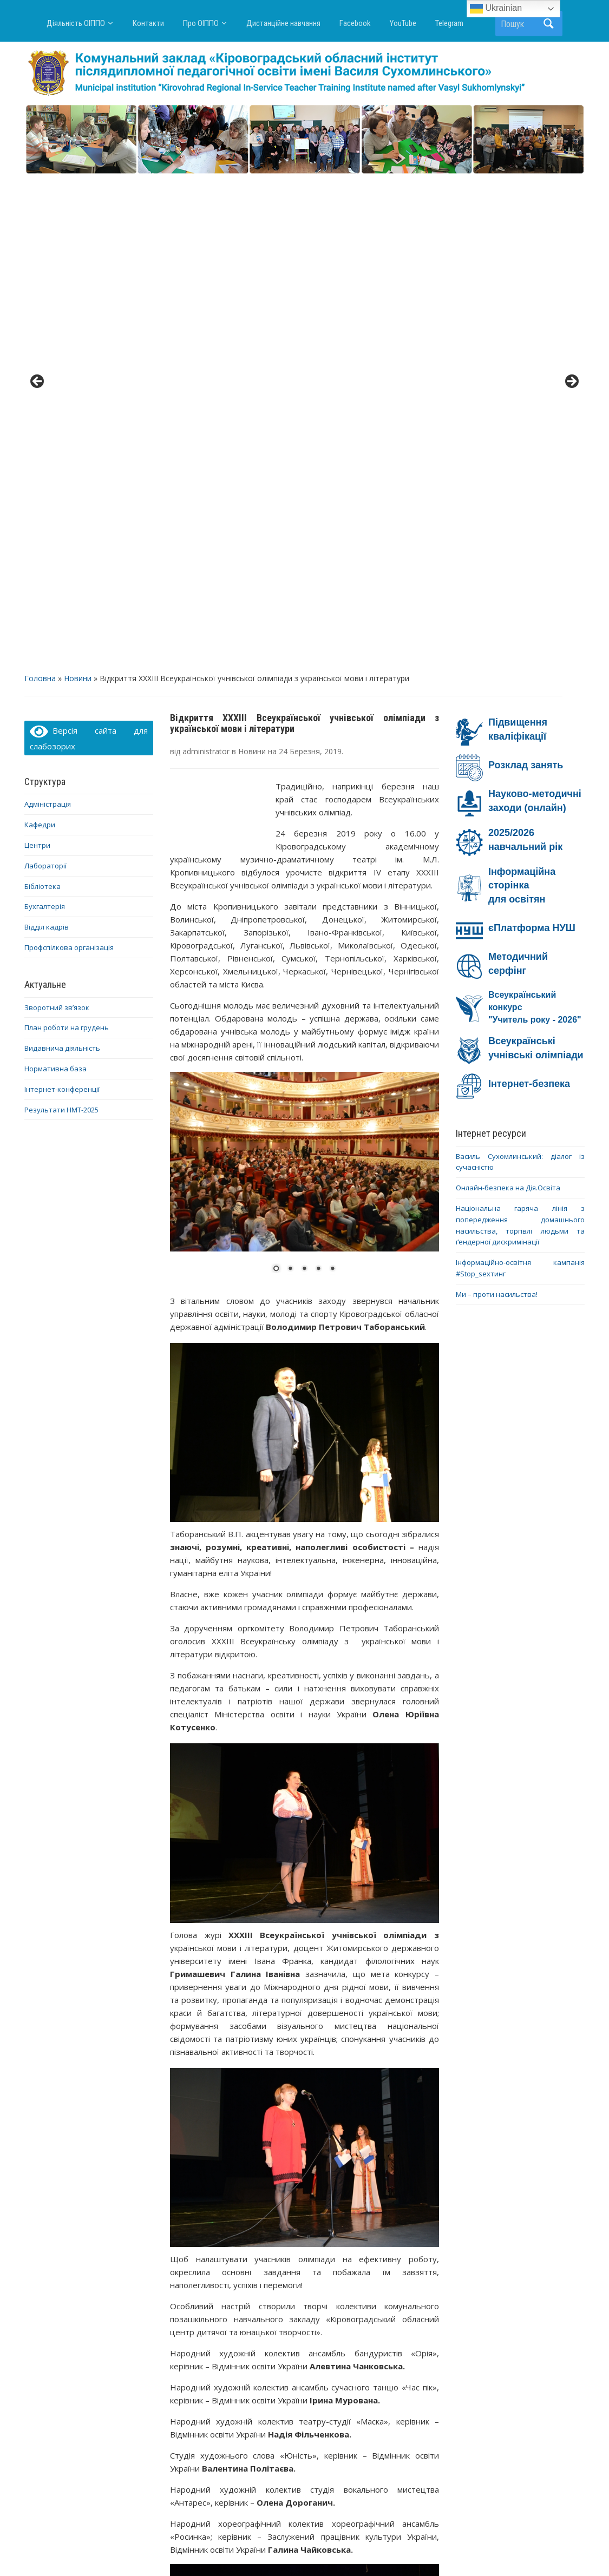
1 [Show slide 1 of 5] (276, 779)
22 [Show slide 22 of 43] (206, 2284)
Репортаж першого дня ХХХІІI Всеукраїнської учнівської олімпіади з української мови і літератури (372, 2417)
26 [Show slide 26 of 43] (262, 2284)
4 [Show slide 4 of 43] (220, 2271)
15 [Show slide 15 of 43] (375, 2271)
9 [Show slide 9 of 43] (290, 2271)
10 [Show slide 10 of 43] (304, 2271)
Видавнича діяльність (62, 558)
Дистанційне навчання (283, 23)
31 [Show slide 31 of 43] (332, 2284)
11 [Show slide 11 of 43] (318, 2271)
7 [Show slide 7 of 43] (262, 2271)
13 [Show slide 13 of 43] (346, 2271)
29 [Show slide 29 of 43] (304, 2284)
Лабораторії (45, 375)
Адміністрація (47, 314)
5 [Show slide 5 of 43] (234, 2271)
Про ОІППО (201, 23)
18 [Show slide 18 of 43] (417, 2271)
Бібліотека (42, 396)
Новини (77, 188)
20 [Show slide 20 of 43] (178, 2284)
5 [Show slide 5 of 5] (332, 779)
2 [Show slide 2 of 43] (192, 2271)
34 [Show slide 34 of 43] (375, 2284)
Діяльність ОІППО (76, 23)
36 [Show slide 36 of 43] (403, 2284)
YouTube (403, 23)
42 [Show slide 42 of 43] (318, 2297)
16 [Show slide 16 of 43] (389, 2271)
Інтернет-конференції (62, 599)
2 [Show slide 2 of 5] (290, 779)
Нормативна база (55, 578)
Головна (40, 188)
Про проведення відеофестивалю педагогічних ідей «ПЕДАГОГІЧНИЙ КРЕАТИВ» (236, 2417)
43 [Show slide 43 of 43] (332, 2297)
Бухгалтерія (44, 416)
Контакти (148, 23)
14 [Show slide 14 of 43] (360, 2271)
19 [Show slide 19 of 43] (431, 2271)
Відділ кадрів (46, 437)
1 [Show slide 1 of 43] (178, 2271)
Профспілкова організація (69, 457)
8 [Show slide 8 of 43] (276, 2271)
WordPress (252, 2547)
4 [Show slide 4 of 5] (318, 779)
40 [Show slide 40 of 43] (290, 2297)
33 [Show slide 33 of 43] (360, 2284)
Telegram (449, 23)
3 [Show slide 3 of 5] (304, 779)
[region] (304, 139)
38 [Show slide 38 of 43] (431, 2284)
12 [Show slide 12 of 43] (332, 2271)
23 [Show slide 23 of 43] (220, 2284)
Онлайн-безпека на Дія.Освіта (508, 698)
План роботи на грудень (66, 538)
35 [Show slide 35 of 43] (389, 2284)
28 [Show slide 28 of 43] (290, 2284)
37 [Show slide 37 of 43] (417, 2284)
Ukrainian (496, 8)
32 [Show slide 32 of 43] (346, 2284)
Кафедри (39, 335)
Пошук (549, 23)
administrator (206, 261)
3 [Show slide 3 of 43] (206, 2271)
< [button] (38, 137)
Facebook (355, 23)
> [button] (571, 137)
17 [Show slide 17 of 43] (403, 2271)
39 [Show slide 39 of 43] (276, 2297)
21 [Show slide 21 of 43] (192, 2284)
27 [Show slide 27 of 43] (276, 2284)
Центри (37, 355)
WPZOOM (411, 2547)
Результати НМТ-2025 (61, 619)
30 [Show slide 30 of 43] (318, 2284)
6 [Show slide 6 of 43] (248, 2271)
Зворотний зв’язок (56, 517)
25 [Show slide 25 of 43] (248, 2284)
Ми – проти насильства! (497, 804)
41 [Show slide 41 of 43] (304, 2297)
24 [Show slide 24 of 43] (234, 2284)
